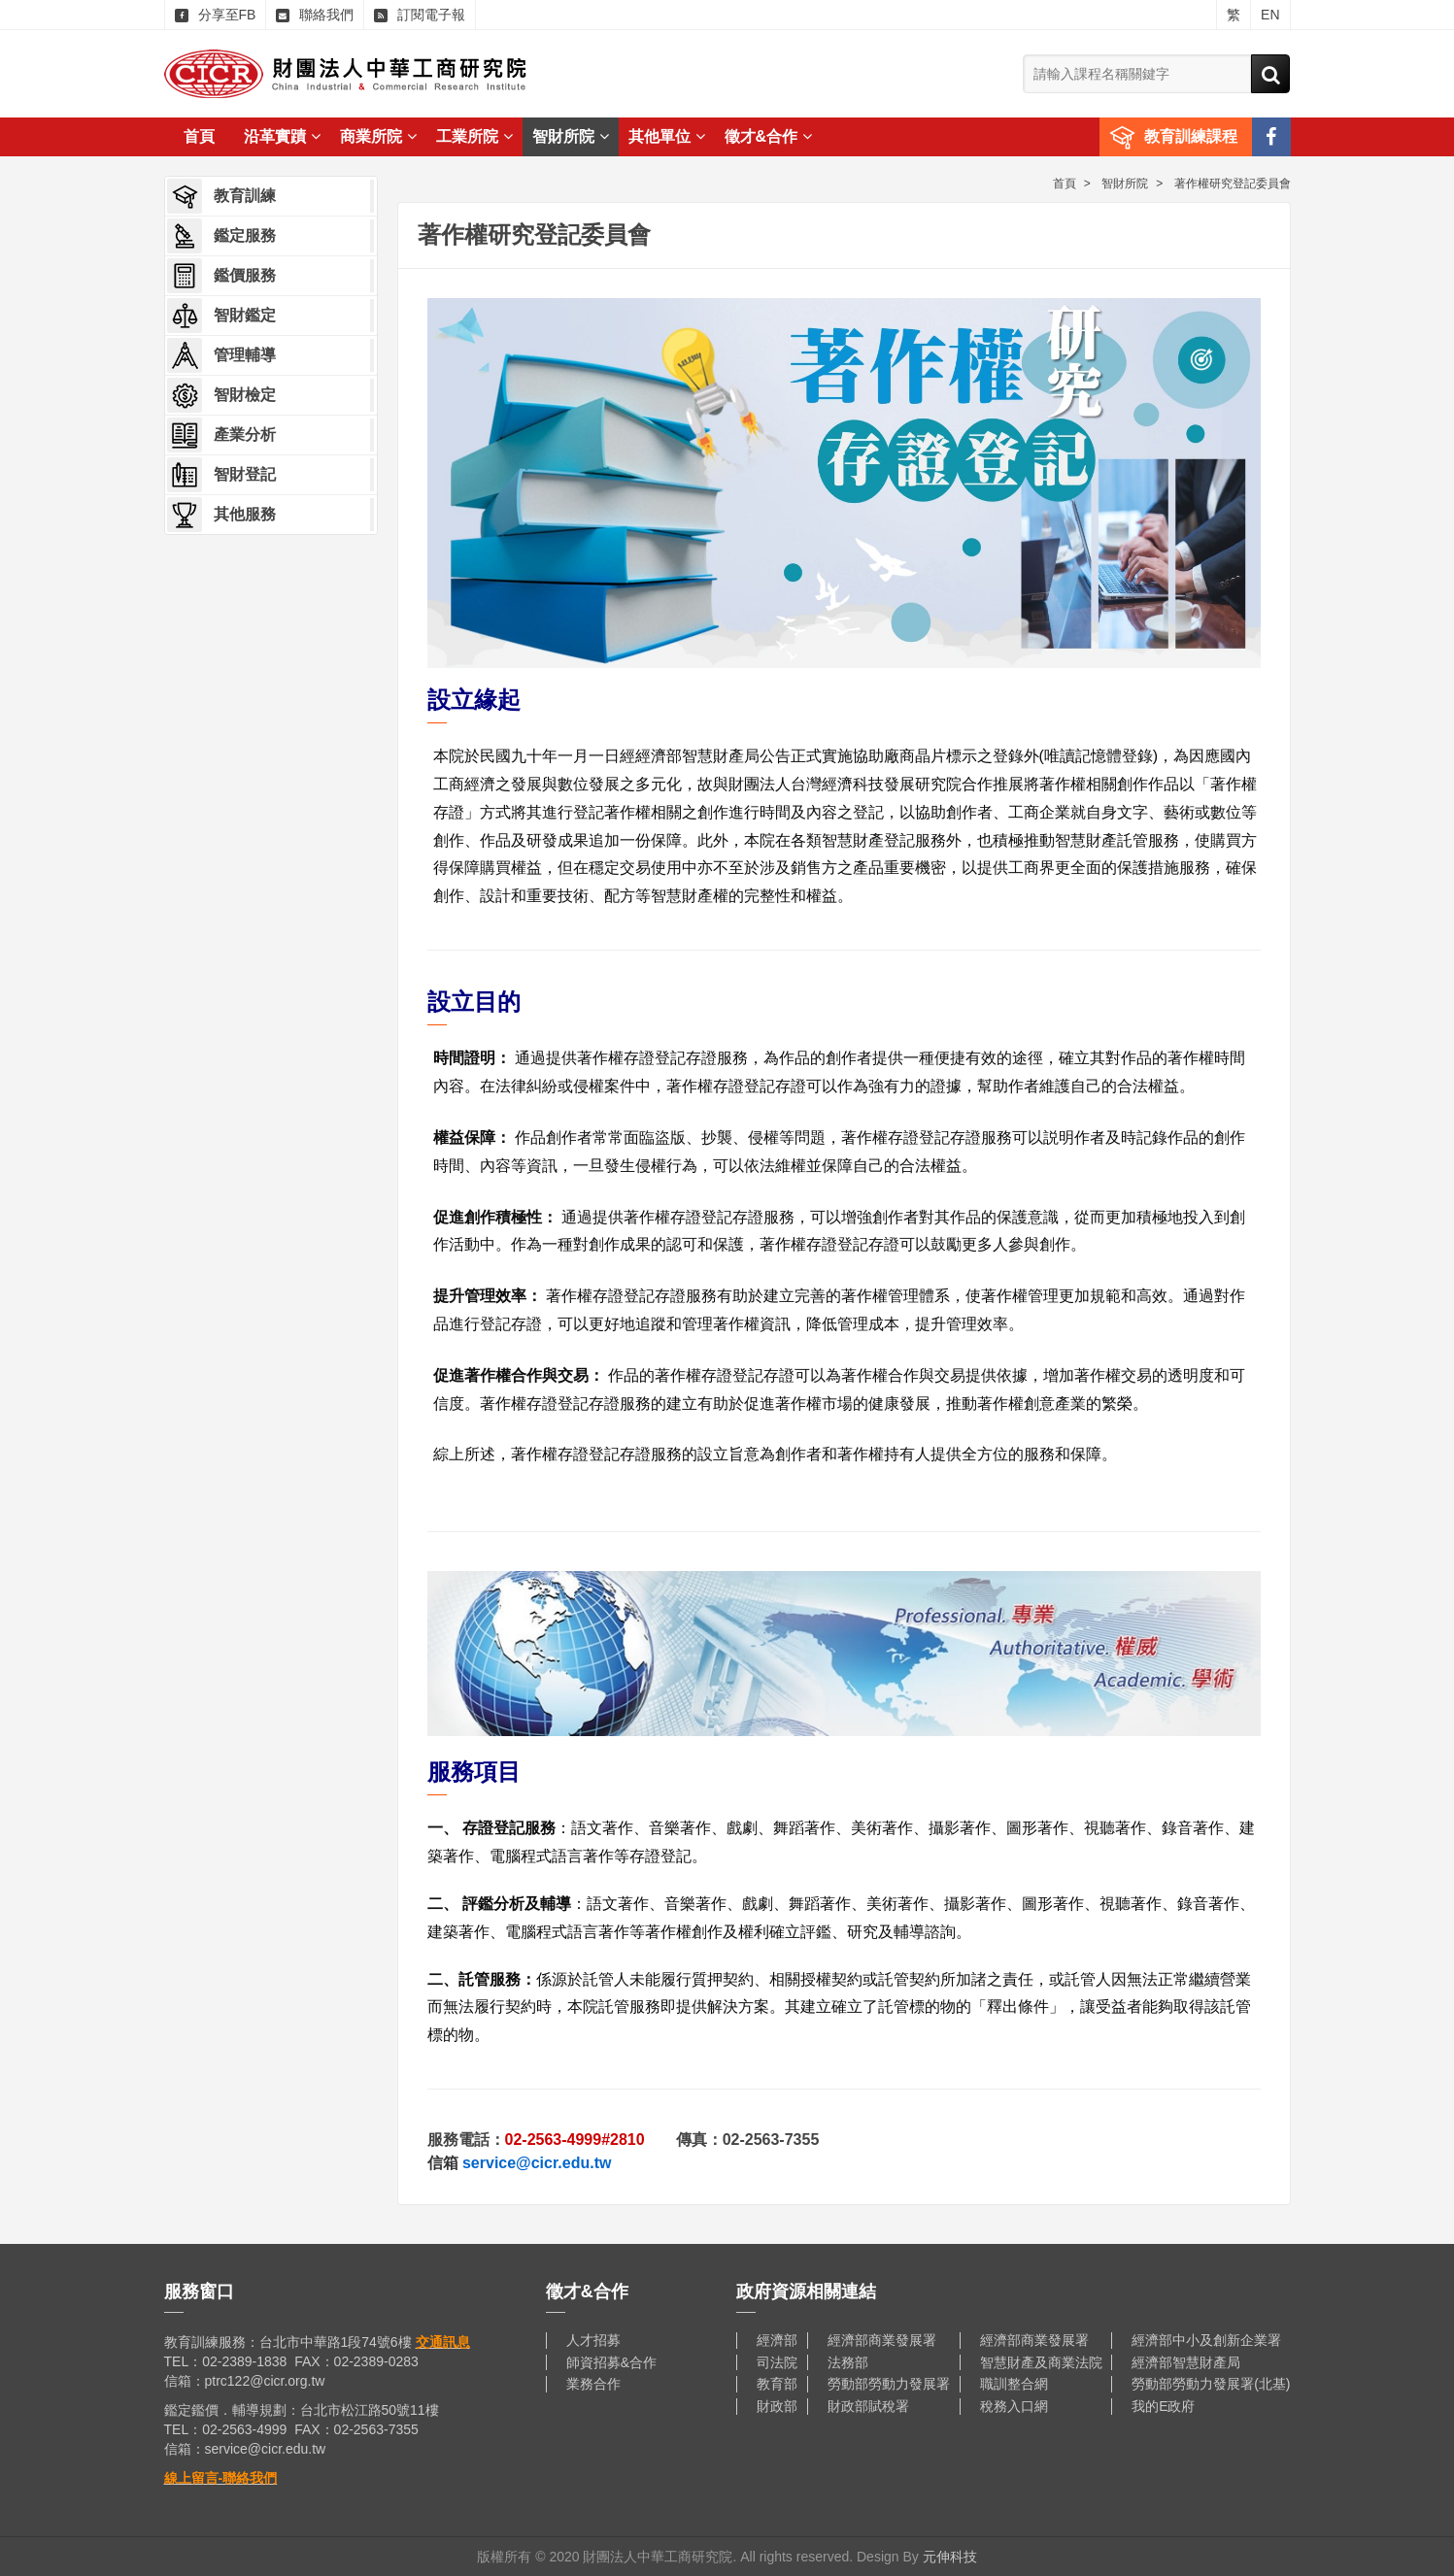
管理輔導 (221, 355)
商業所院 (378, 136)
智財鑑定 (221, 315)
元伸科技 (950, 2556)
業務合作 (593, 2384)
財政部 (777, 2406)
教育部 (777, 2384)
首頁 (199, 136)
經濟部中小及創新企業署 (1206, 2340)
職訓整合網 (1014, 2384)
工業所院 (474, 136)
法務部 (848, 2362)
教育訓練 (221, 196)
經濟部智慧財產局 (1186, 2362)
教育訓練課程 (1190, 136)
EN (1270, 14)
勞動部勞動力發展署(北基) (1211, 2384)
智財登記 (221, 474)
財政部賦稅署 (868, 2406)
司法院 (777, 2362)
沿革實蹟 (282, 136)
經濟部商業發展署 (882, 2340)
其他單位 (666, 136)
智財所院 (570, 136)
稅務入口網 (1014, 2406)
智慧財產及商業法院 (1041, 2362)
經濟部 (777, 2340)
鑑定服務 (221, 235)
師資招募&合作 (611, 2362)
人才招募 (593, 2340)
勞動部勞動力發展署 (889, 2384)
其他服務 (221, 514)
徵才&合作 (769, 136)
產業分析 (221, 435)
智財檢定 (221, 395)
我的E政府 (1163, 2406)
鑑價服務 (221, 275)
